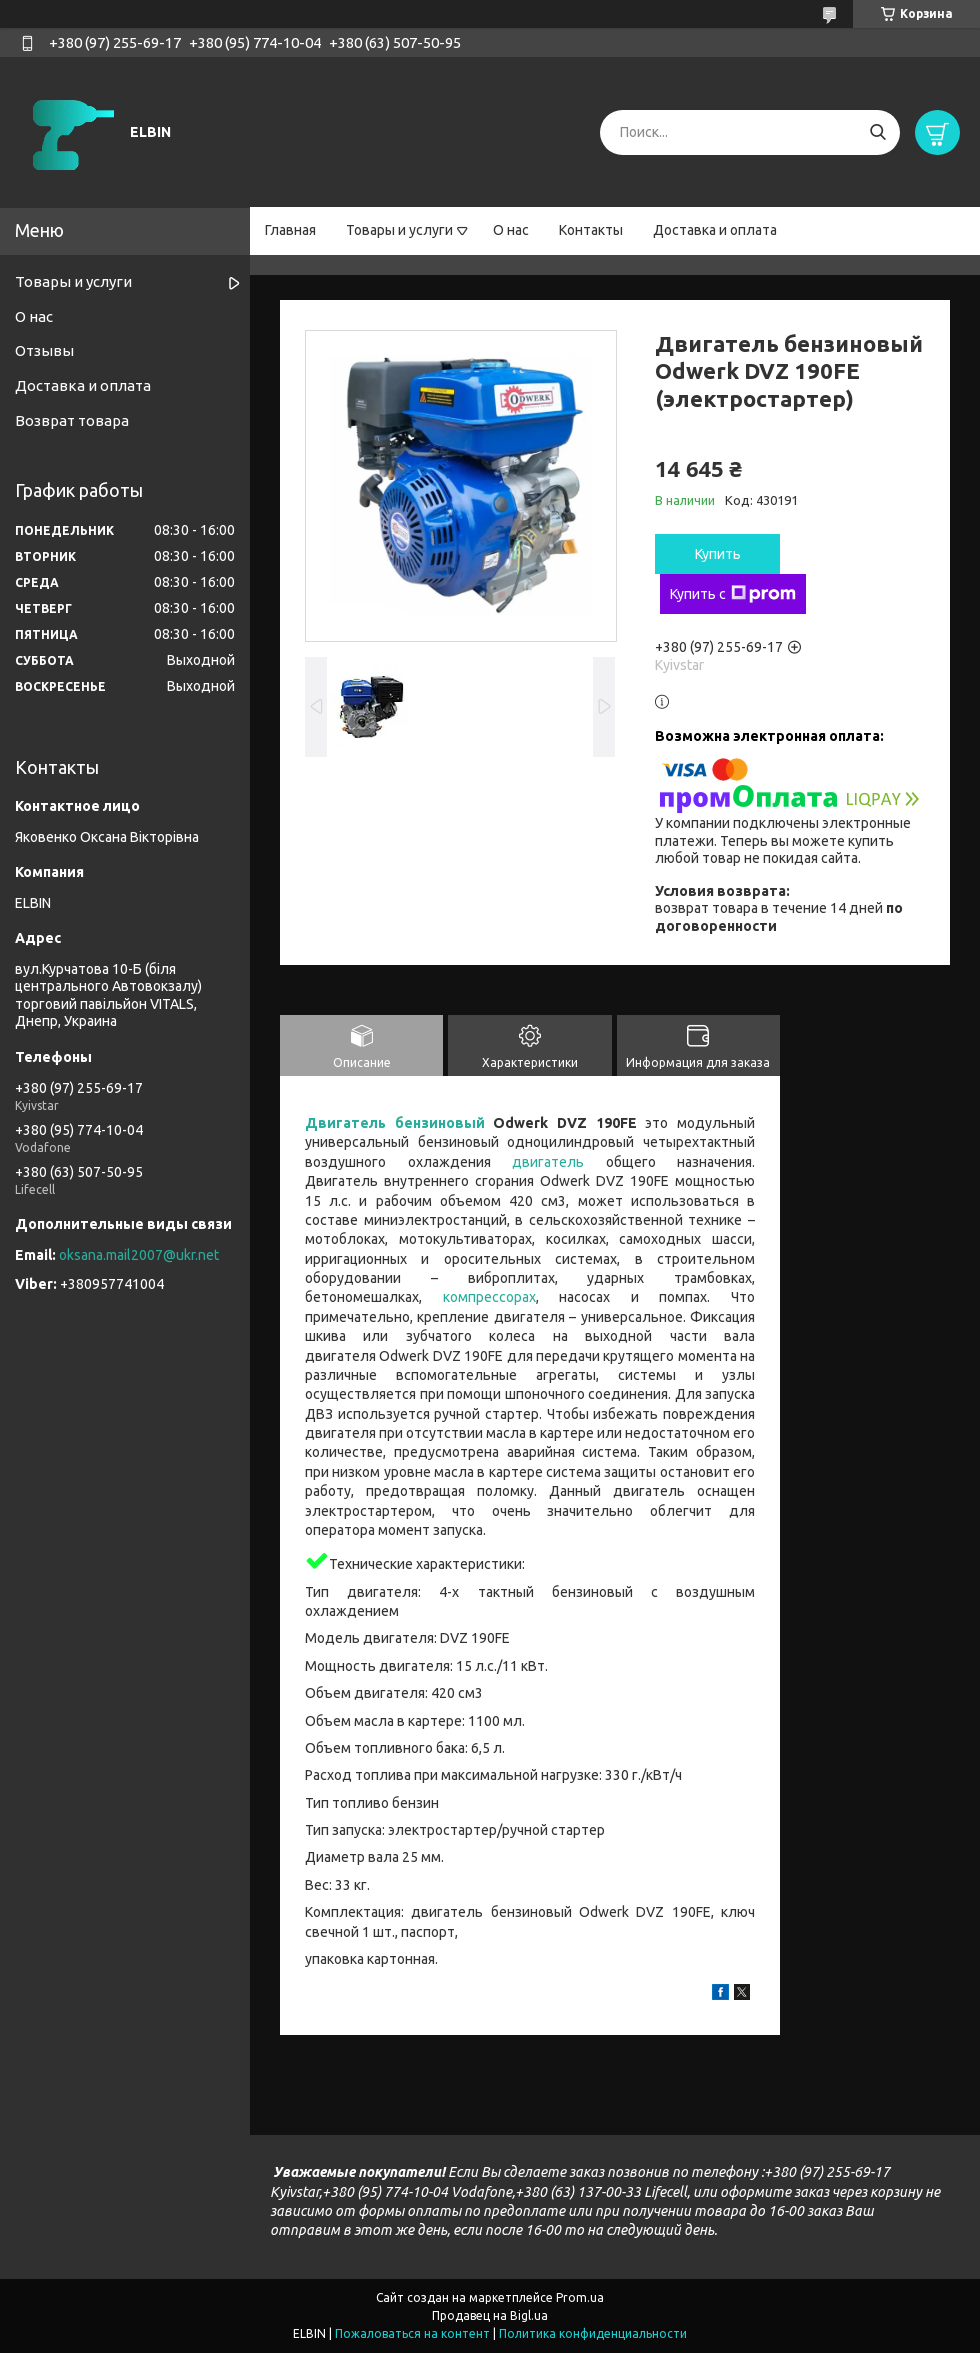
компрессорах (489, 1297)
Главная (290, 230)
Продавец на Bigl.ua (490, 2315)
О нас (511, 230)
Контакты (591, 230)
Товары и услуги (399, 230)
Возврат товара (72, 420)
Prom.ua (580, 2297)
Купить (718, 554)
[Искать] (877, 132)
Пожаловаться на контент (412, 2333)
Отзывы (44, 350)
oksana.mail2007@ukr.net (139, 1255)
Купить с (733, 594)
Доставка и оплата (715, 230)
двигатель (548, 1162)
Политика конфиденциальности (593, 2333)
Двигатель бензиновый (395, 1123)
